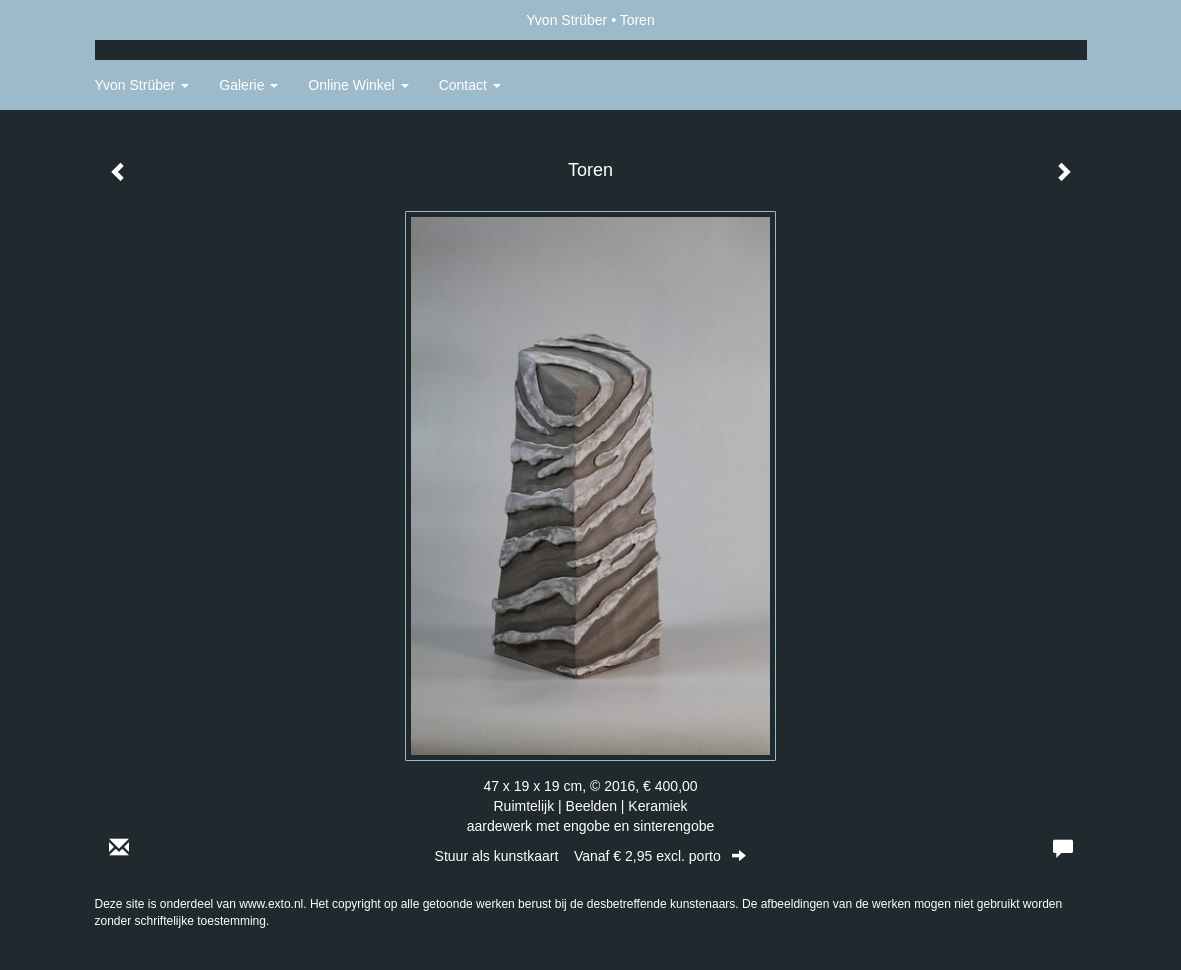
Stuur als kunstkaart (591, 856)
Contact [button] (470, 85)
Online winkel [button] (358, 85)
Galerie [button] (248, 85)
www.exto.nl (271, 904)
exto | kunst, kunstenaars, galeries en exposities (151, 20)
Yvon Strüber (566, 20)
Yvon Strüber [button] (142, 85)
